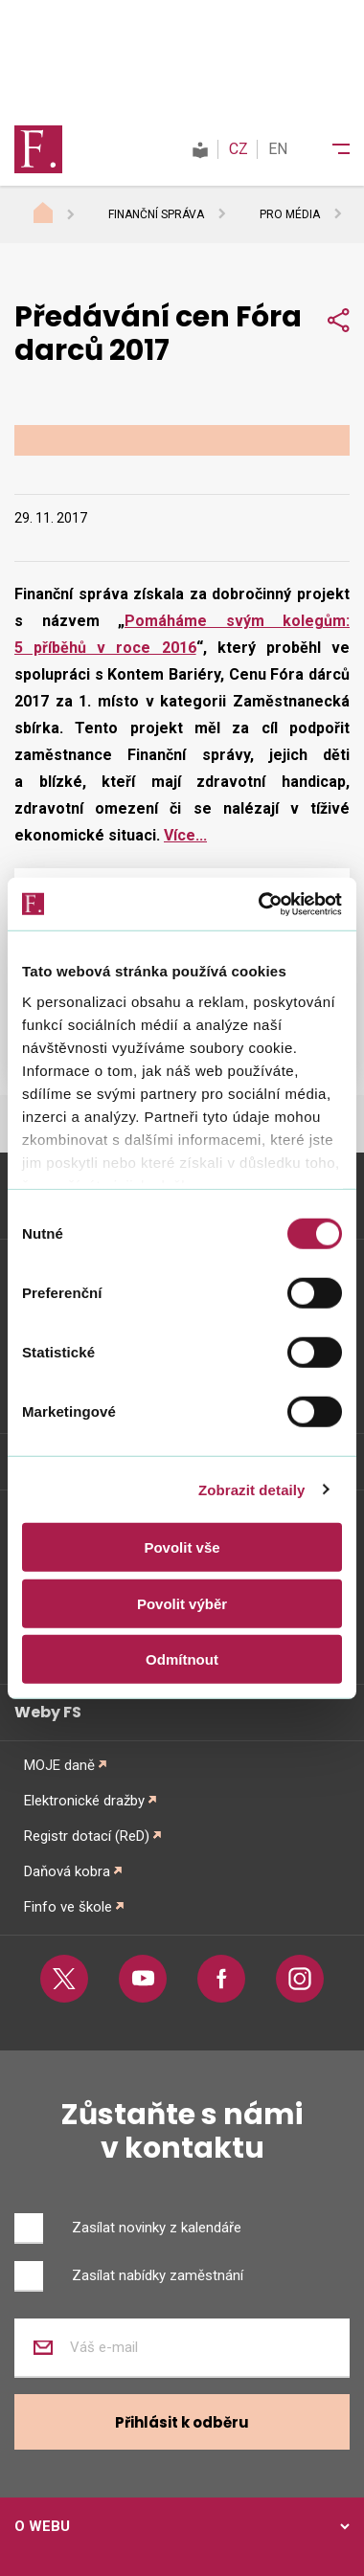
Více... (185, 835)
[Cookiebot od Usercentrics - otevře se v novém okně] (260, 903)
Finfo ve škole (68, 1906)
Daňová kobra (67, 1871)
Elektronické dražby (84, 1800)
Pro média (290, 214)
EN (277, 149)
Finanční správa (156, 214)
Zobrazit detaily (252, 1489)
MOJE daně (59, 1765)
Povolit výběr (182, 1603)
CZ (238, 149)
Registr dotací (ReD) (86, 1836)
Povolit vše (181, 1547)
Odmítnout (182, 1659)
